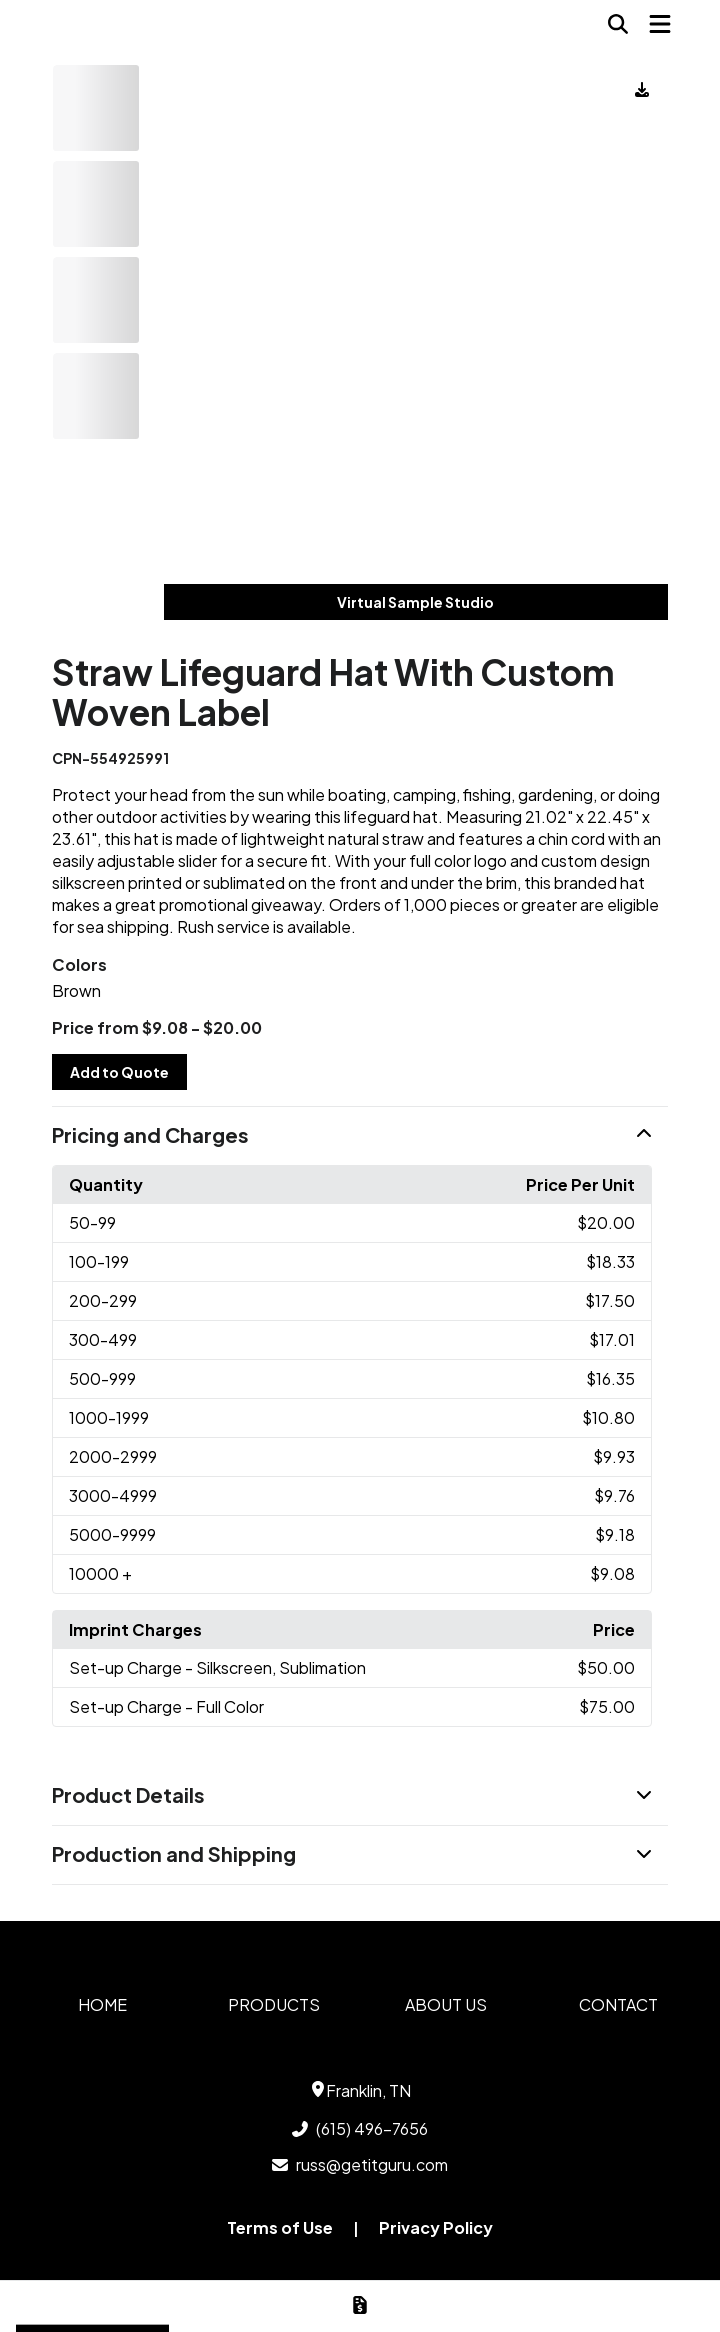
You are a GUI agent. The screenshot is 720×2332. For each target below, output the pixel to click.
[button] (360, 1136)
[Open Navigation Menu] (660, 24)
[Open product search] (618, 24)
